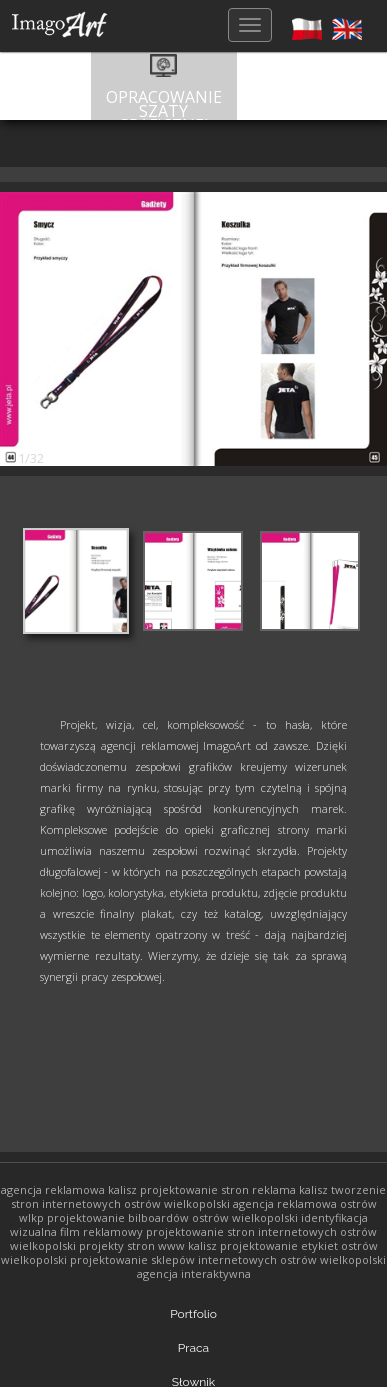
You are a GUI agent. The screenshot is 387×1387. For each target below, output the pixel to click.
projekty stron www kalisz (148, 1245)
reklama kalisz (290, 1189)
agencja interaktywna (194, 1273)
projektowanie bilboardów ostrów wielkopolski (172, 1217)
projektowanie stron (194, 1189)
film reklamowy (101, 1231)
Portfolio (193, 1314)
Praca (193, 1348)
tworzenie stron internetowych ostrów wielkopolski (199, 1196)
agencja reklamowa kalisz (69, 1189)
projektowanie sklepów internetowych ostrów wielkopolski (228, 1259)
